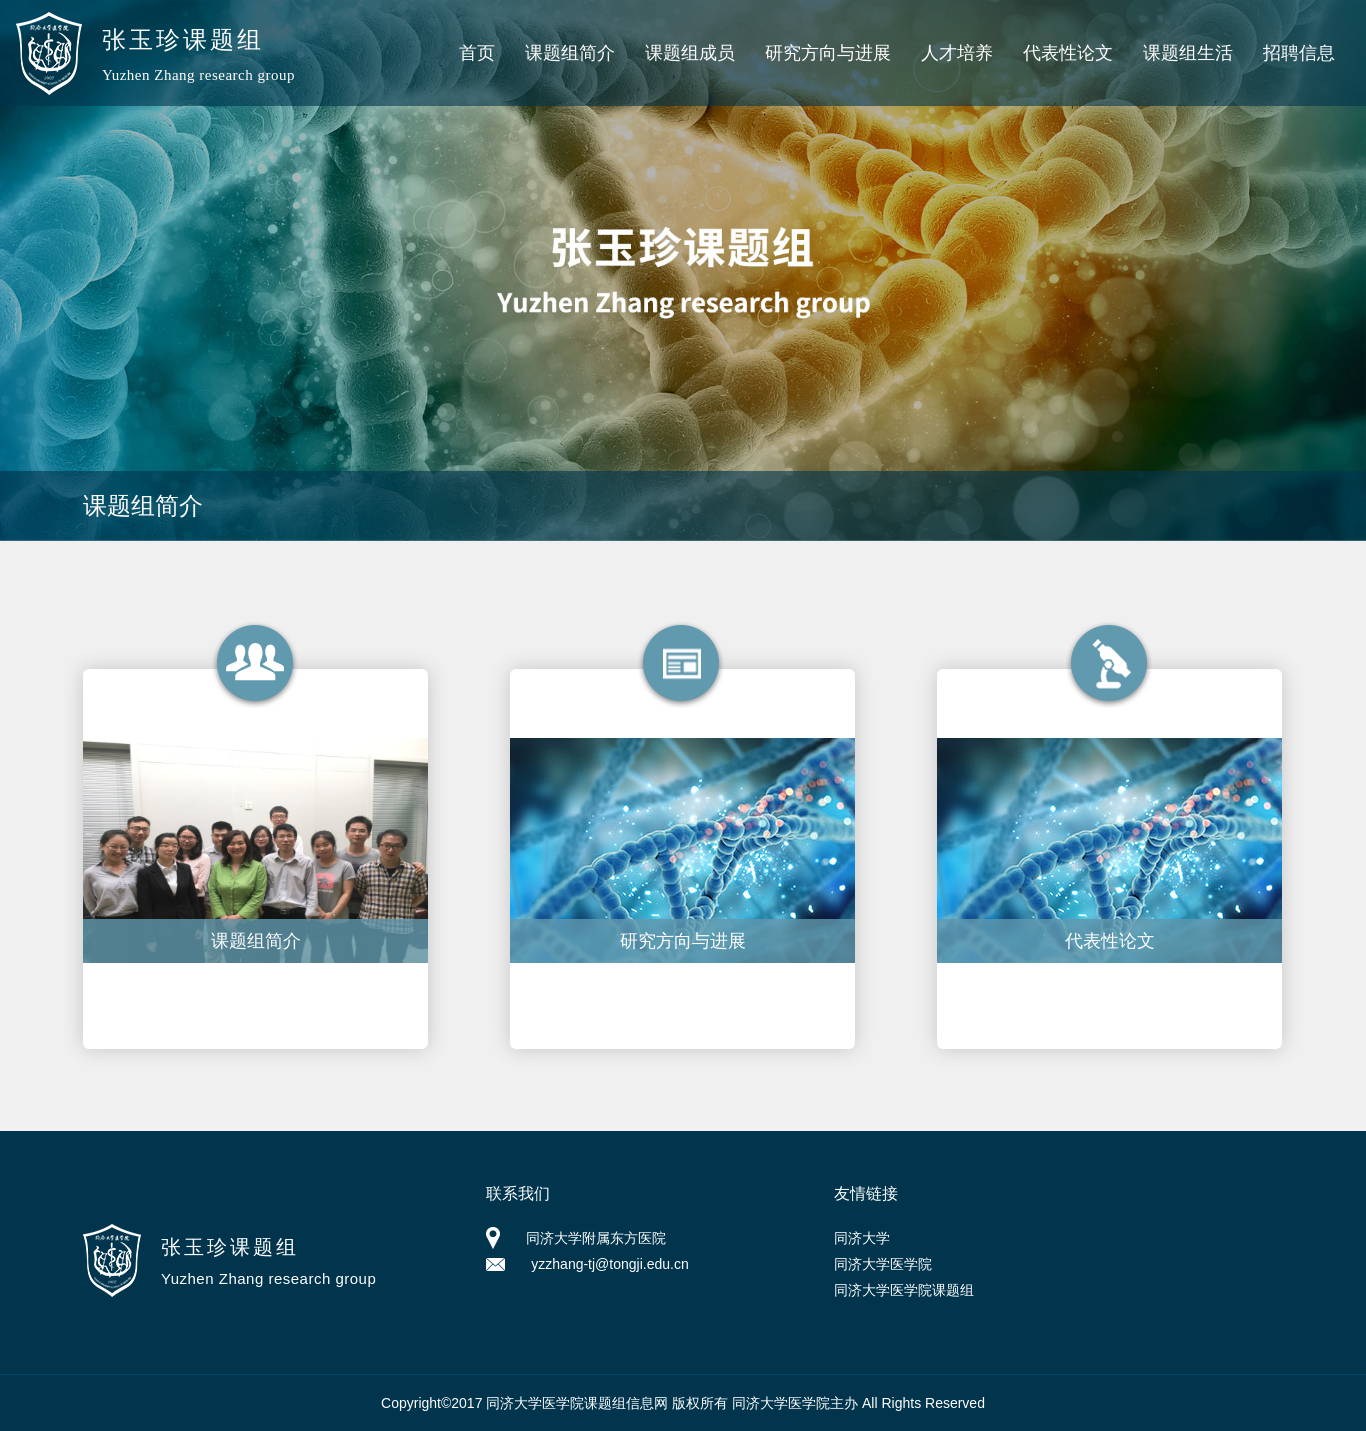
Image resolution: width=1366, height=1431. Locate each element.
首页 (477, 53)
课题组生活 (1188, 53)
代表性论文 (1068, 53)
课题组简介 (570, 53)
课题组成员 (690, 53)
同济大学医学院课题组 (904, 1290)
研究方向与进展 (828, 53)
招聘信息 (1299, 53)
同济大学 (862, 1238)
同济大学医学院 (883, 1264)
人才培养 (957, 53)
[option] (683, 270)
